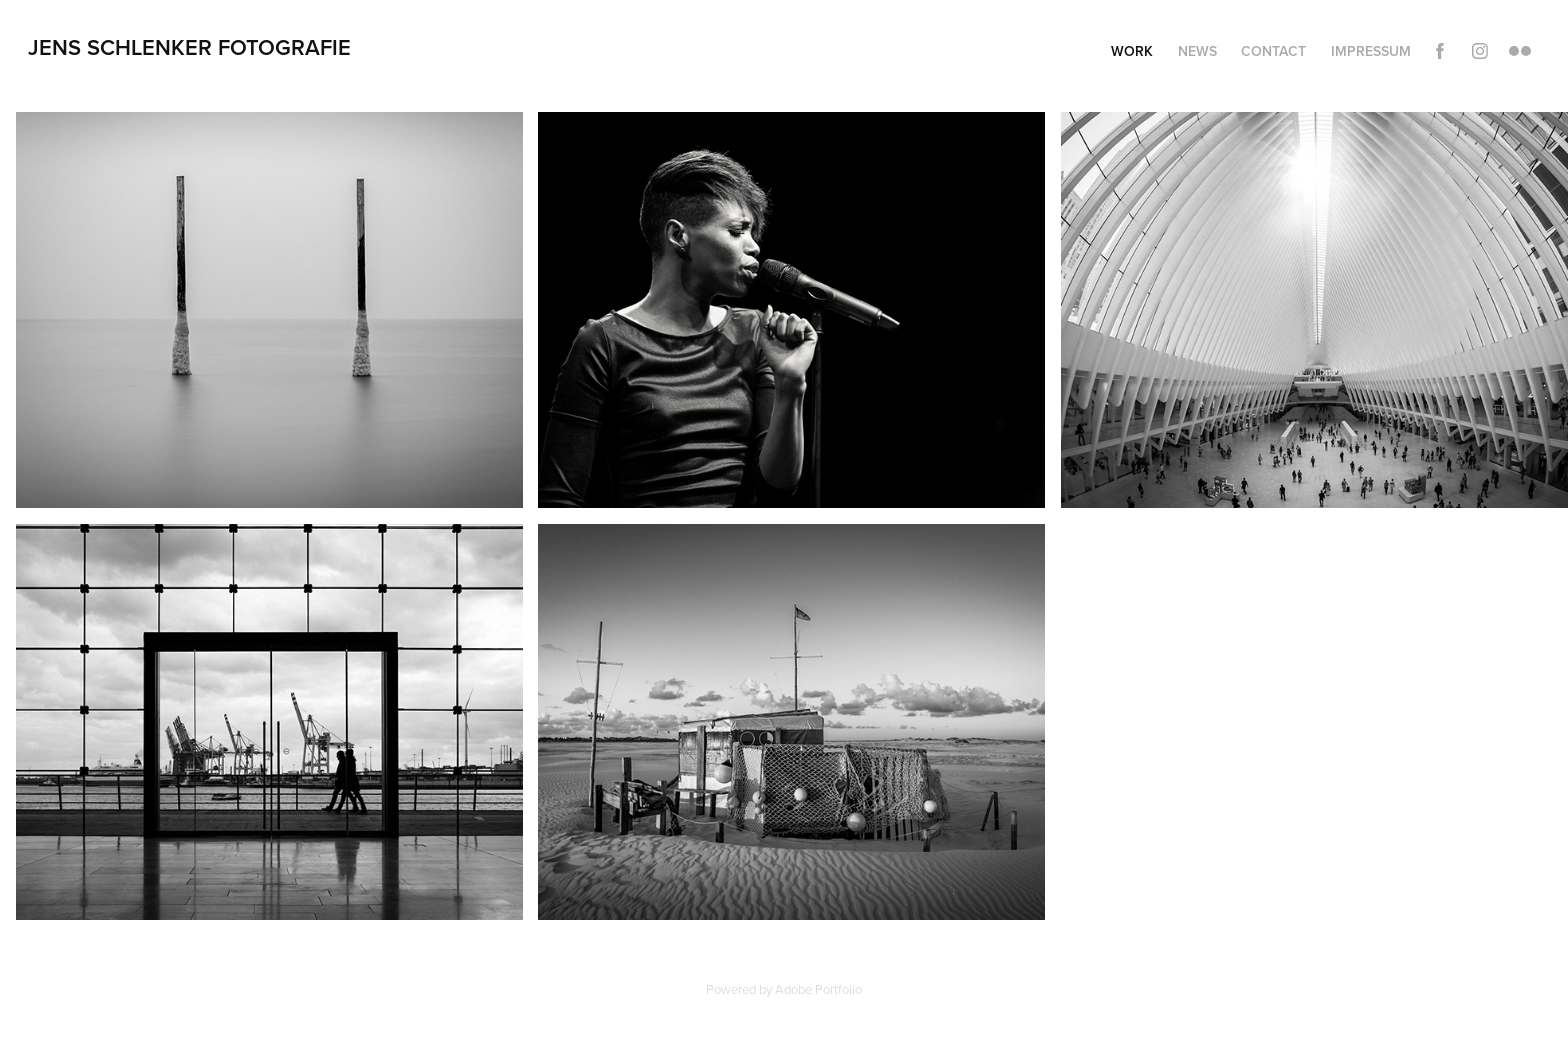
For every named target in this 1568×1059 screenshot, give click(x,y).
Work (1132, 51)
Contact (1273, 51)
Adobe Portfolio (818, 989)
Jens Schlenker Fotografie (189, 47)
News (1197, 51)
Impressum (1371, 51)
